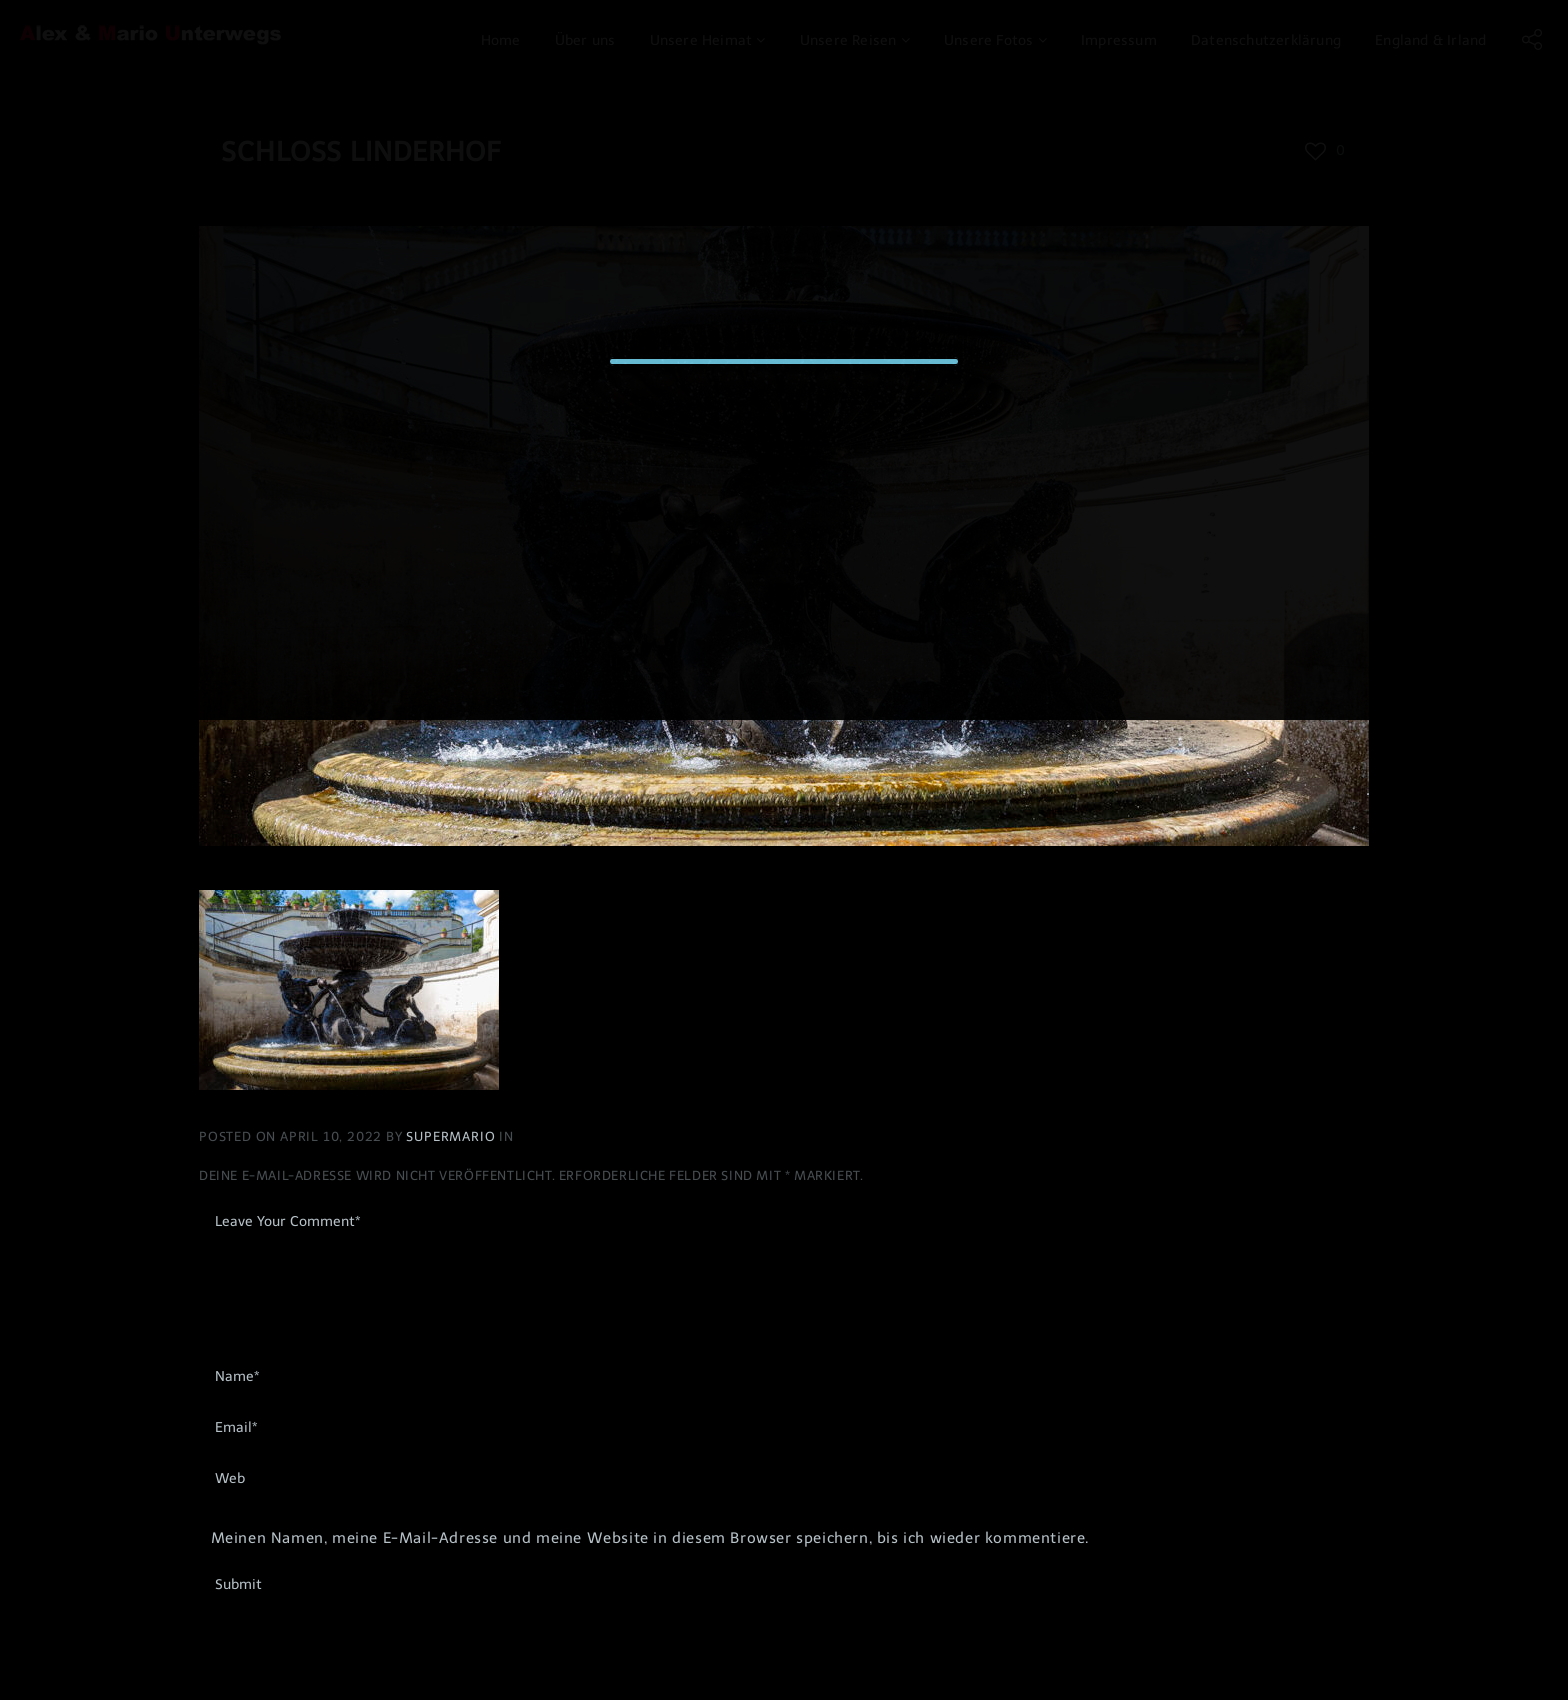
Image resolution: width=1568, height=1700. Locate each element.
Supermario (452, 1136)
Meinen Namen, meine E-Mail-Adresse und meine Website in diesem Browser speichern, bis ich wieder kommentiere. (650, 1538)
